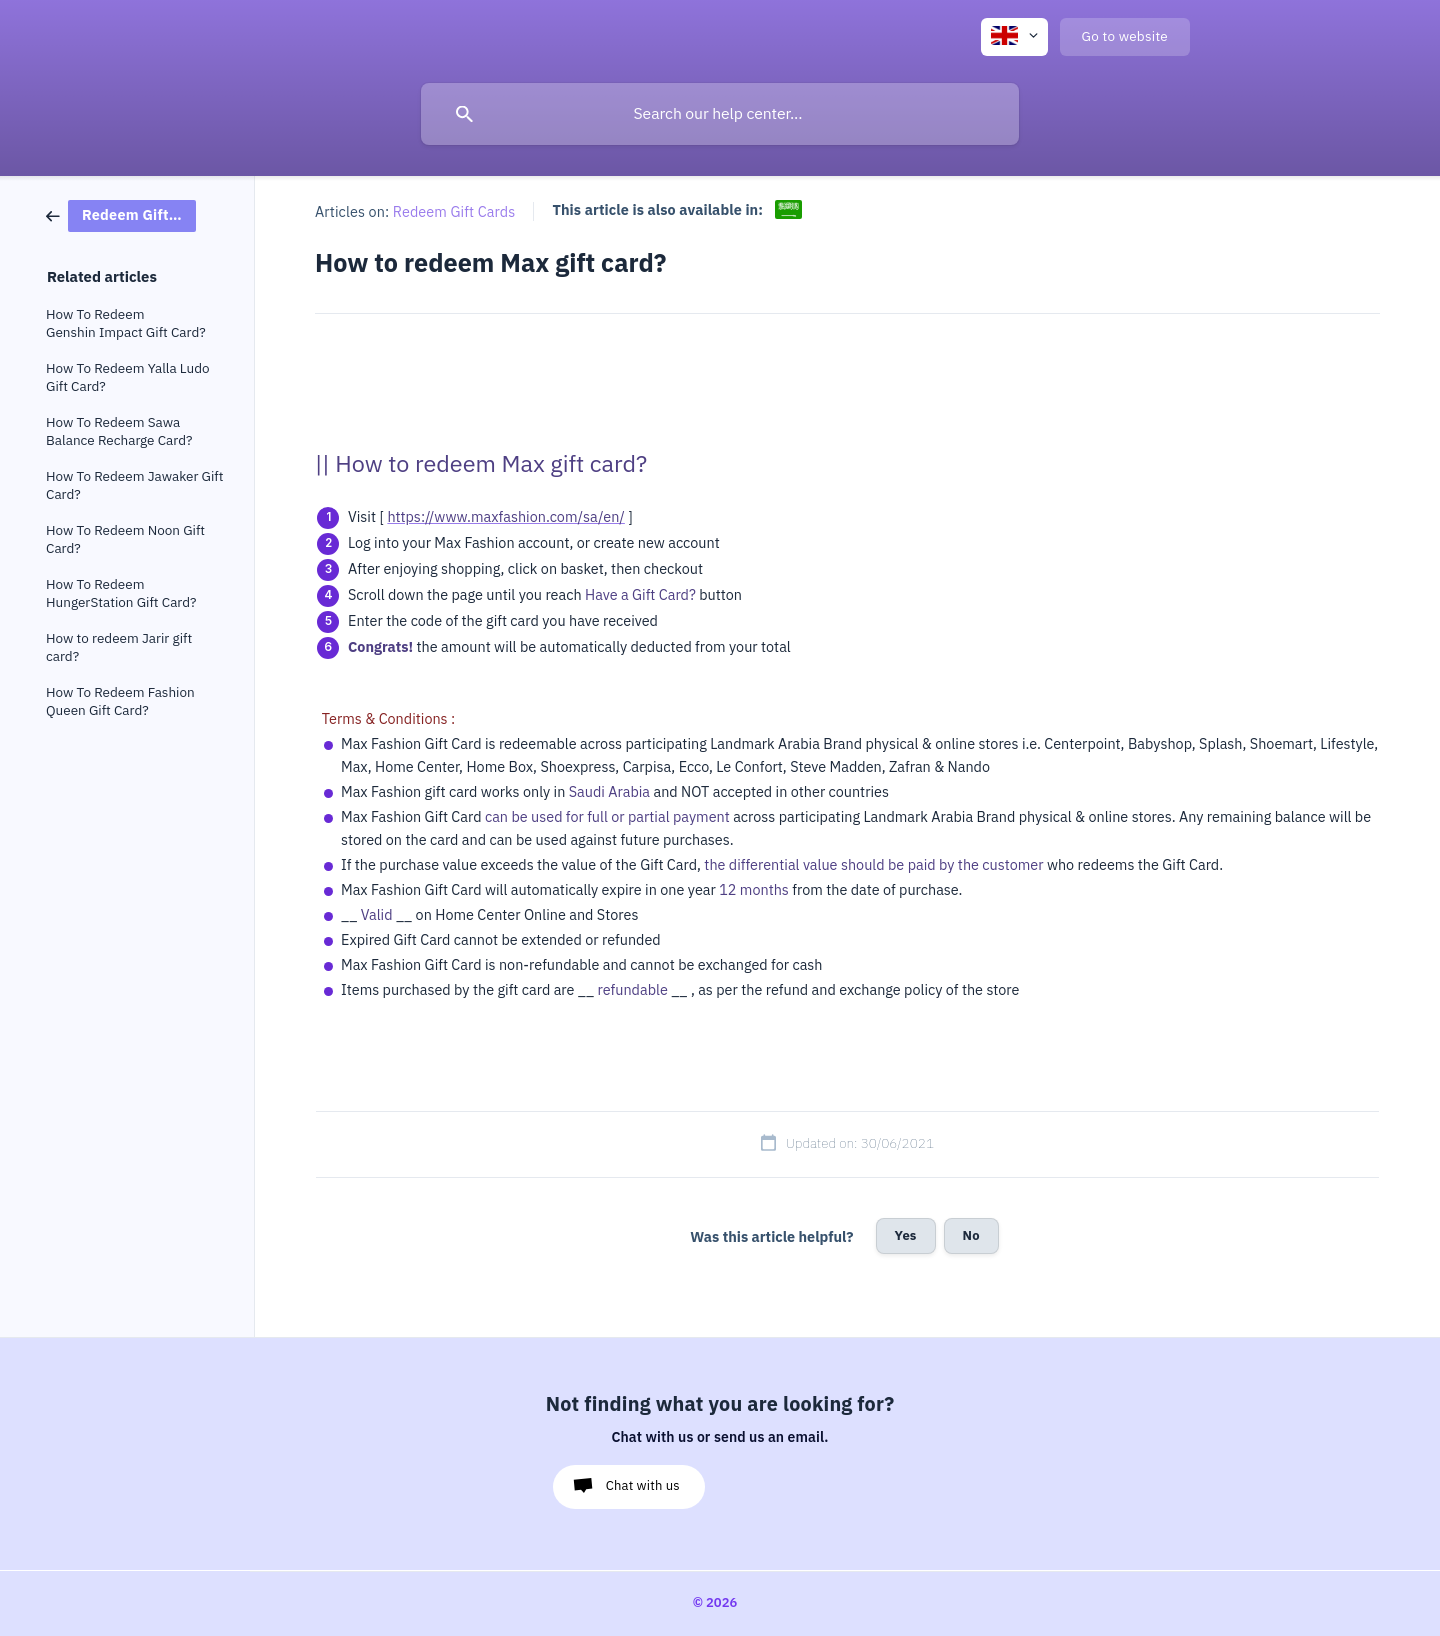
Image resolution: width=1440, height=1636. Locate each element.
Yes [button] (906, 1235)
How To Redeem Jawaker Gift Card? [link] (134, 485)
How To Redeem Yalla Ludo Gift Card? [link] (128, 377)
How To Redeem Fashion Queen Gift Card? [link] (120, 701)
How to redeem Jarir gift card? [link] (119, 647)
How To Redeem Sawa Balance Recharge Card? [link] (119, 431)
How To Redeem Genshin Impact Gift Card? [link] (126, 323)
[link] (121, 214)
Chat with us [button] (643, 1485)
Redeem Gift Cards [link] (454, 212)
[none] (1014, 37)
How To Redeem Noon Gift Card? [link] (125, 539)
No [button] (971, 1235)
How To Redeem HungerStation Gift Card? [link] (121, 593)
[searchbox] (720, 114)
